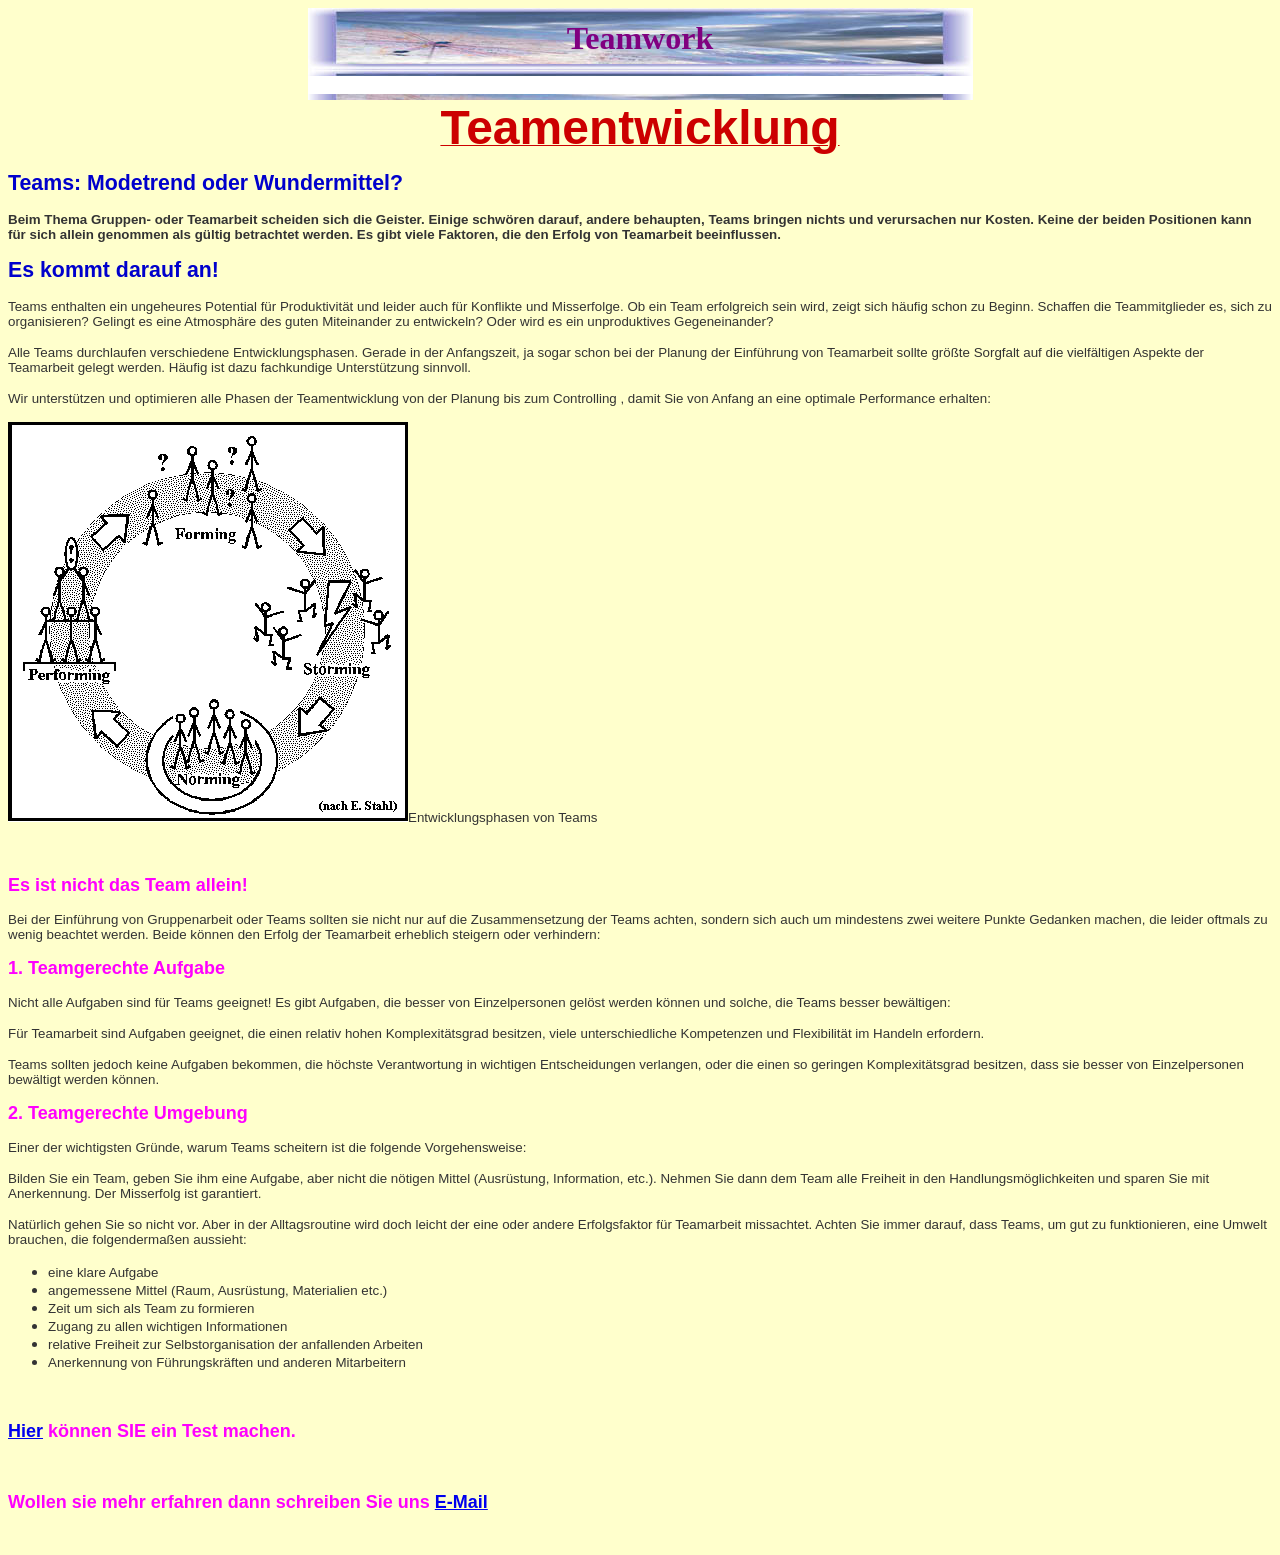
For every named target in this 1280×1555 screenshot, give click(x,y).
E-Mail (461, 1502)
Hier (25, 1431)
